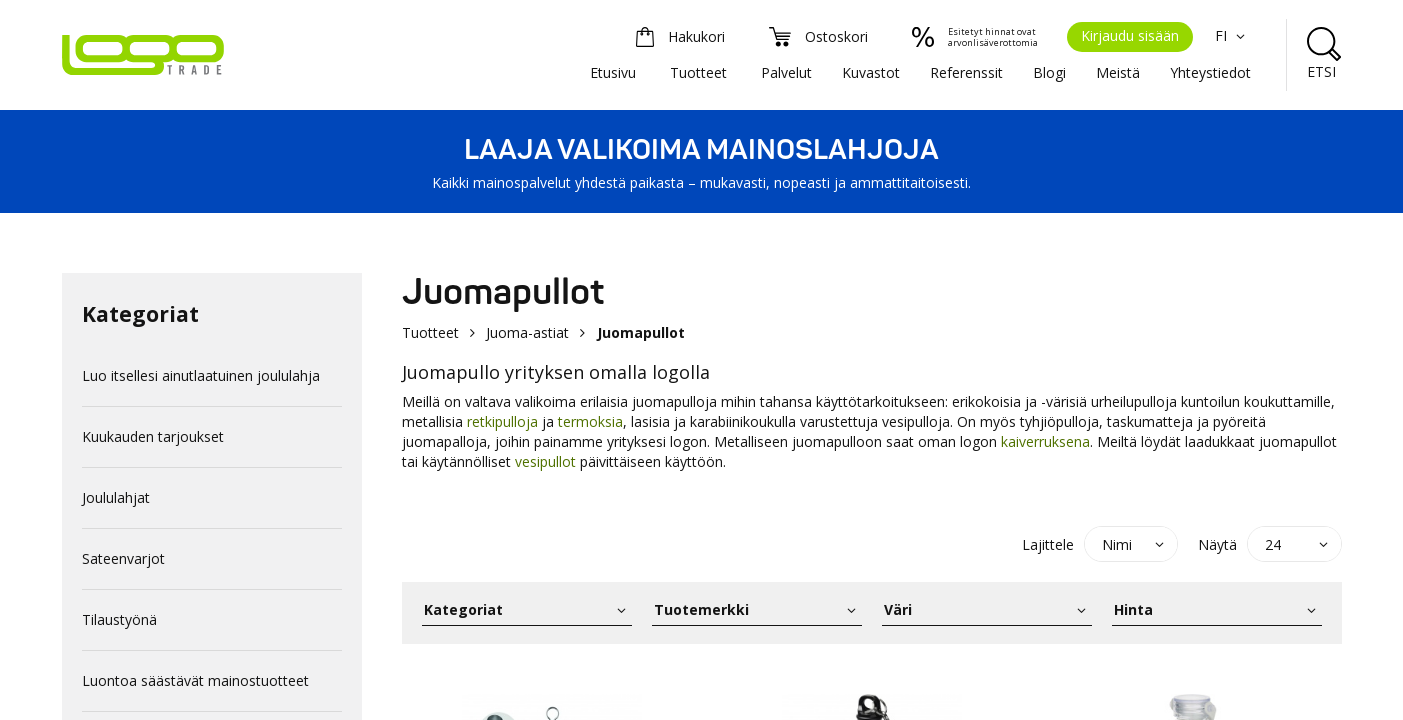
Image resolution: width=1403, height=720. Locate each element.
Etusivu (613, 72)
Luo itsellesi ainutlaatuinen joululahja (201, 375)
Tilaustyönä (119, 619)
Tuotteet (698, 72)
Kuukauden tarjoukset (153, 436)
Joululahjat (116, 497)
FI (1233, 35)
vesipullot (547, 461)
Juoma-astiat (527, 332)
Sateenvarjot (123, 558)
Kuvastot (871, 72)
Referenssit (966, 72)
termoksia (590, 421)
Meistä (1118, 72)
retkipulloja (502, 421)
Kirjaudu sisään (1130, 35)
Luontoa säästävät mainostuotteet (195, 680)
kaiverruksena (1045, 441)
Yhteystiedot (1210, 72)
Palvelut (786, 72)
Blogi (1049, 72)
